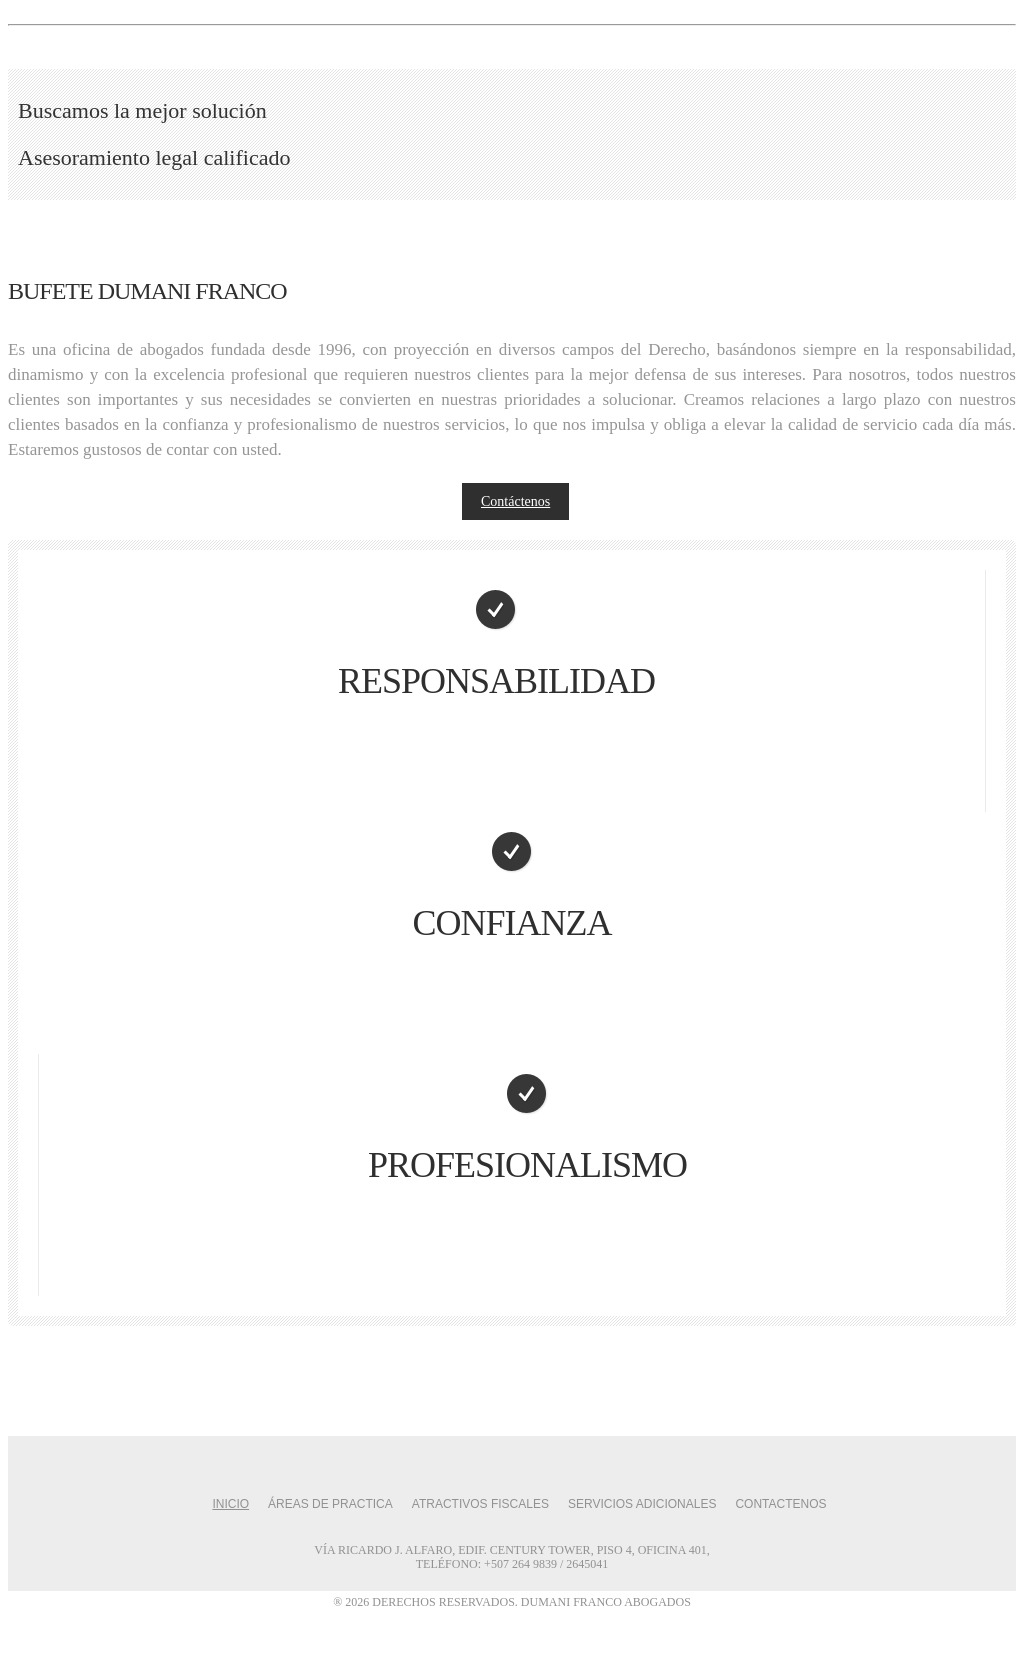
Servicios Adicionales (642, 1504)
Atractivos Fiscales (480, 1504)
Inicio (230, 1504)
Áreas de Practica (330, 1504)
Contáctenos (515, 501)
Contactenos (780, 1504)
